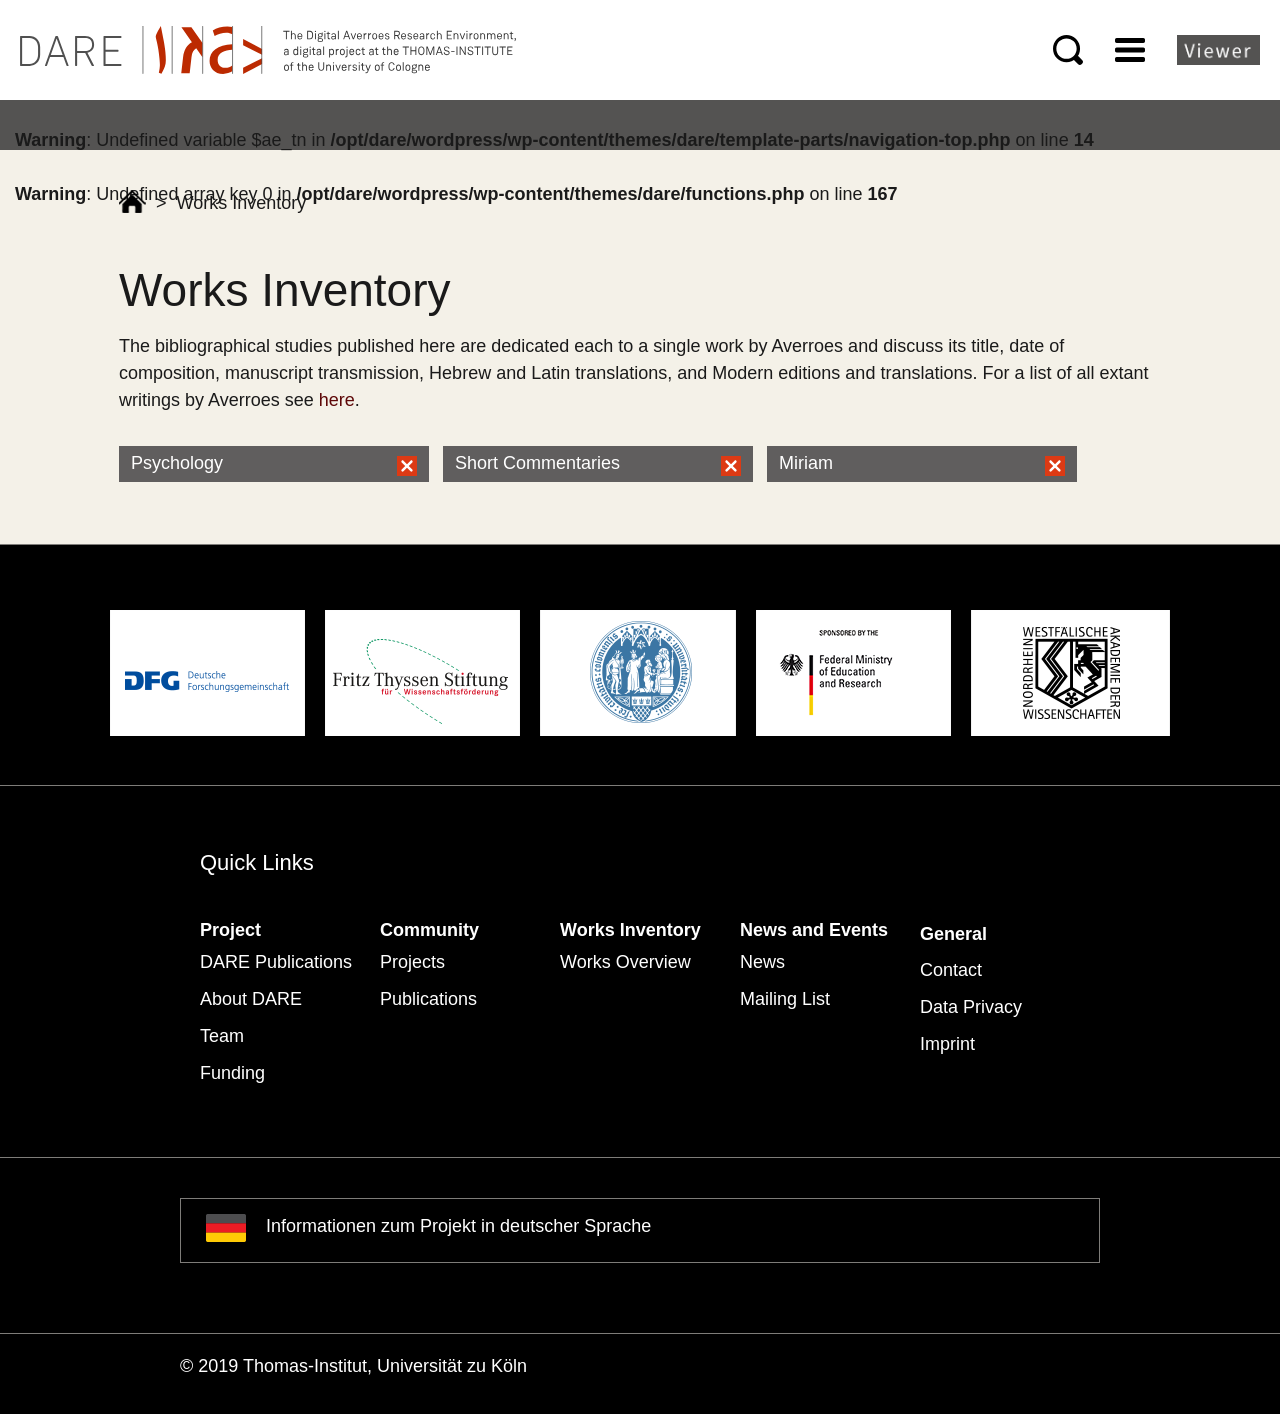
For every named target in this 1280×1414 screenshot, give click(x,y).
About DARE (251, 999)
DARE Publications (276, 962)
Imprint (947, 1044)
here (337, 400)
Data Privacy (971, 1007)
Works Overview (625, 962)
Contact (951, 970)
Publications (428, 999)
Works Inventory (630, 930)
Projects (412, 962)
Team (222, 1036)
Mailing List (785, 999)
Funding (232, 1073)
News (762, 962)
